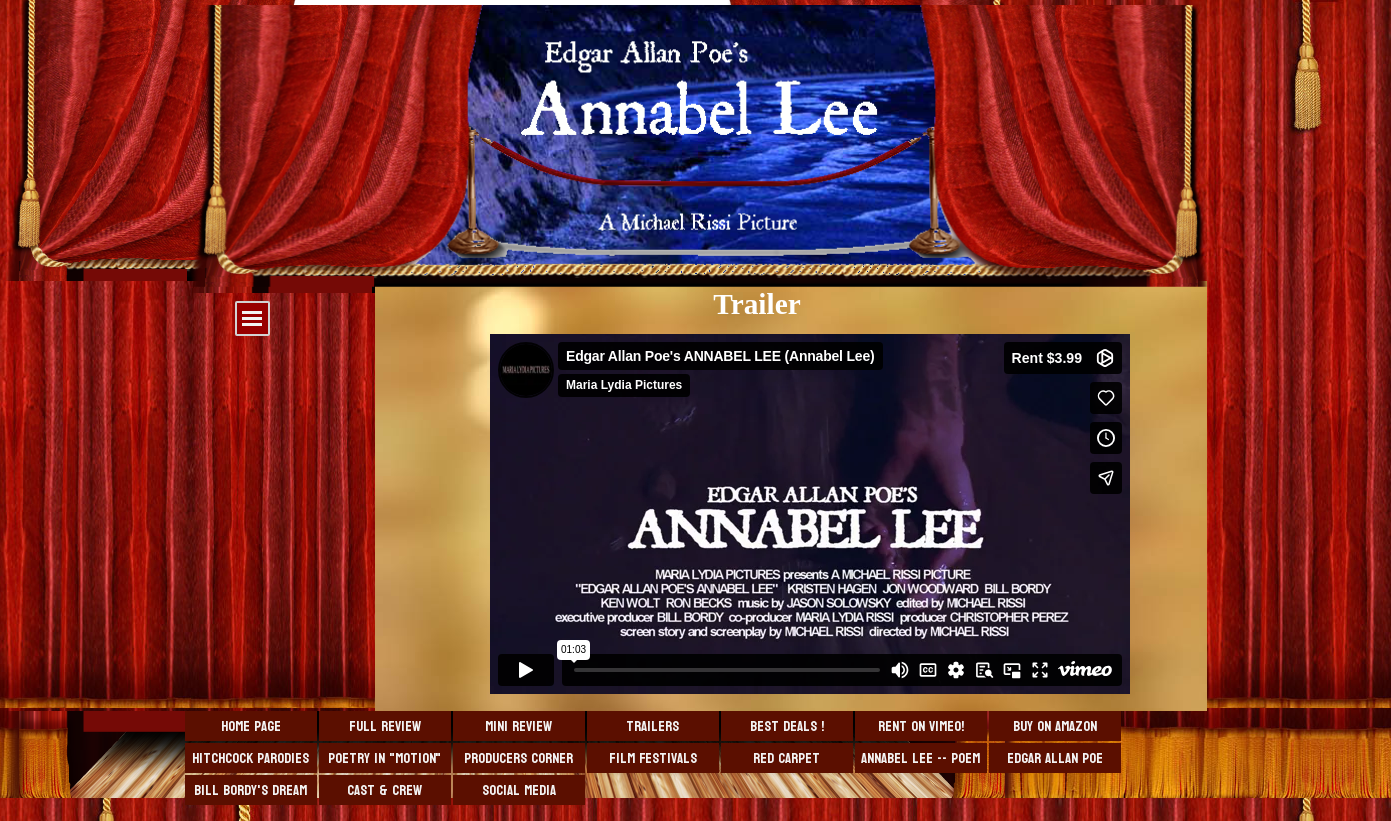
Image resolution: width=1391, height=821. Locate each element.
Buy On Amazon (1055, 726)
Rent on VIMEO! (921, 726)
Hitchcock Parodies (250, 758)
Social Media (519, 790)
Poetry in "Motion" (384, 758)
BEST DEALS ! (787, 726)
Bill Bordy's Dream (250, 790)
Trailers (652, 726)
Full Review (385, 726)
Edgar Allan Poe (1055, 758)
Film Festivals (653, 758)
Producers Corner (518, 758)
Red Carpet (786, 758)
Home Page (251, 726)
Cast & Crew (384, 790)
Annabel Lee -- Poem (920, 758)
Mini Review (518, 726)
